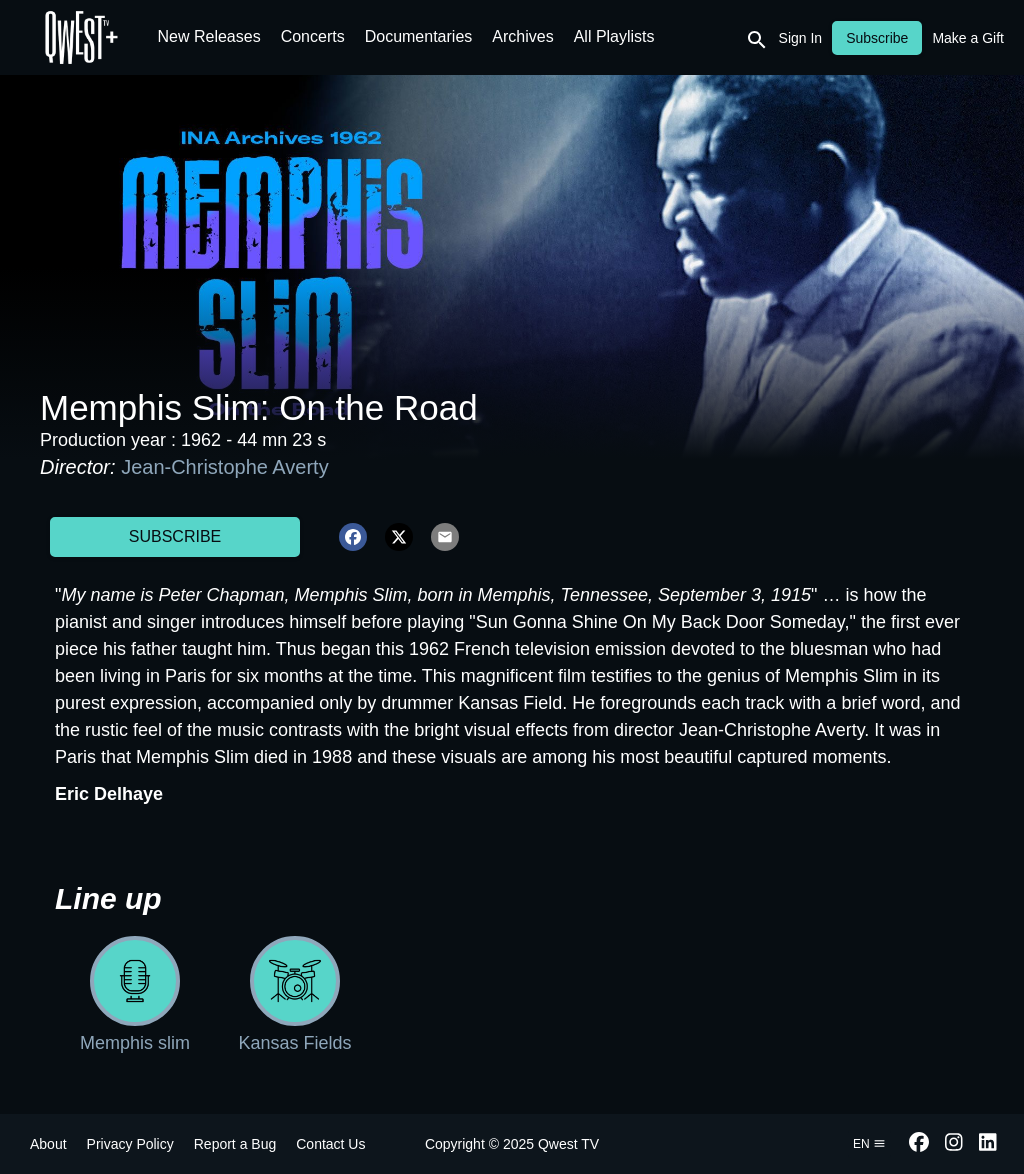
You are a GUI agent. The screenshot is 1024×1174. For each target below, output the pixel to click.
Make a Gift (968, 38)
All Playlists (614, 36)
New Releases (209, 36)
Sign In (801, 38)
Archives (522, 36)
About (48, 1144)
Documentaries (419, 36)
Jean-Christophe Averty (225, 467)
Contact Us (330, 1144)
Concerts (313, 36)
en (869, 1144)
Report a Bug (235, 1144)
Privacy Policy (130, 1144)
